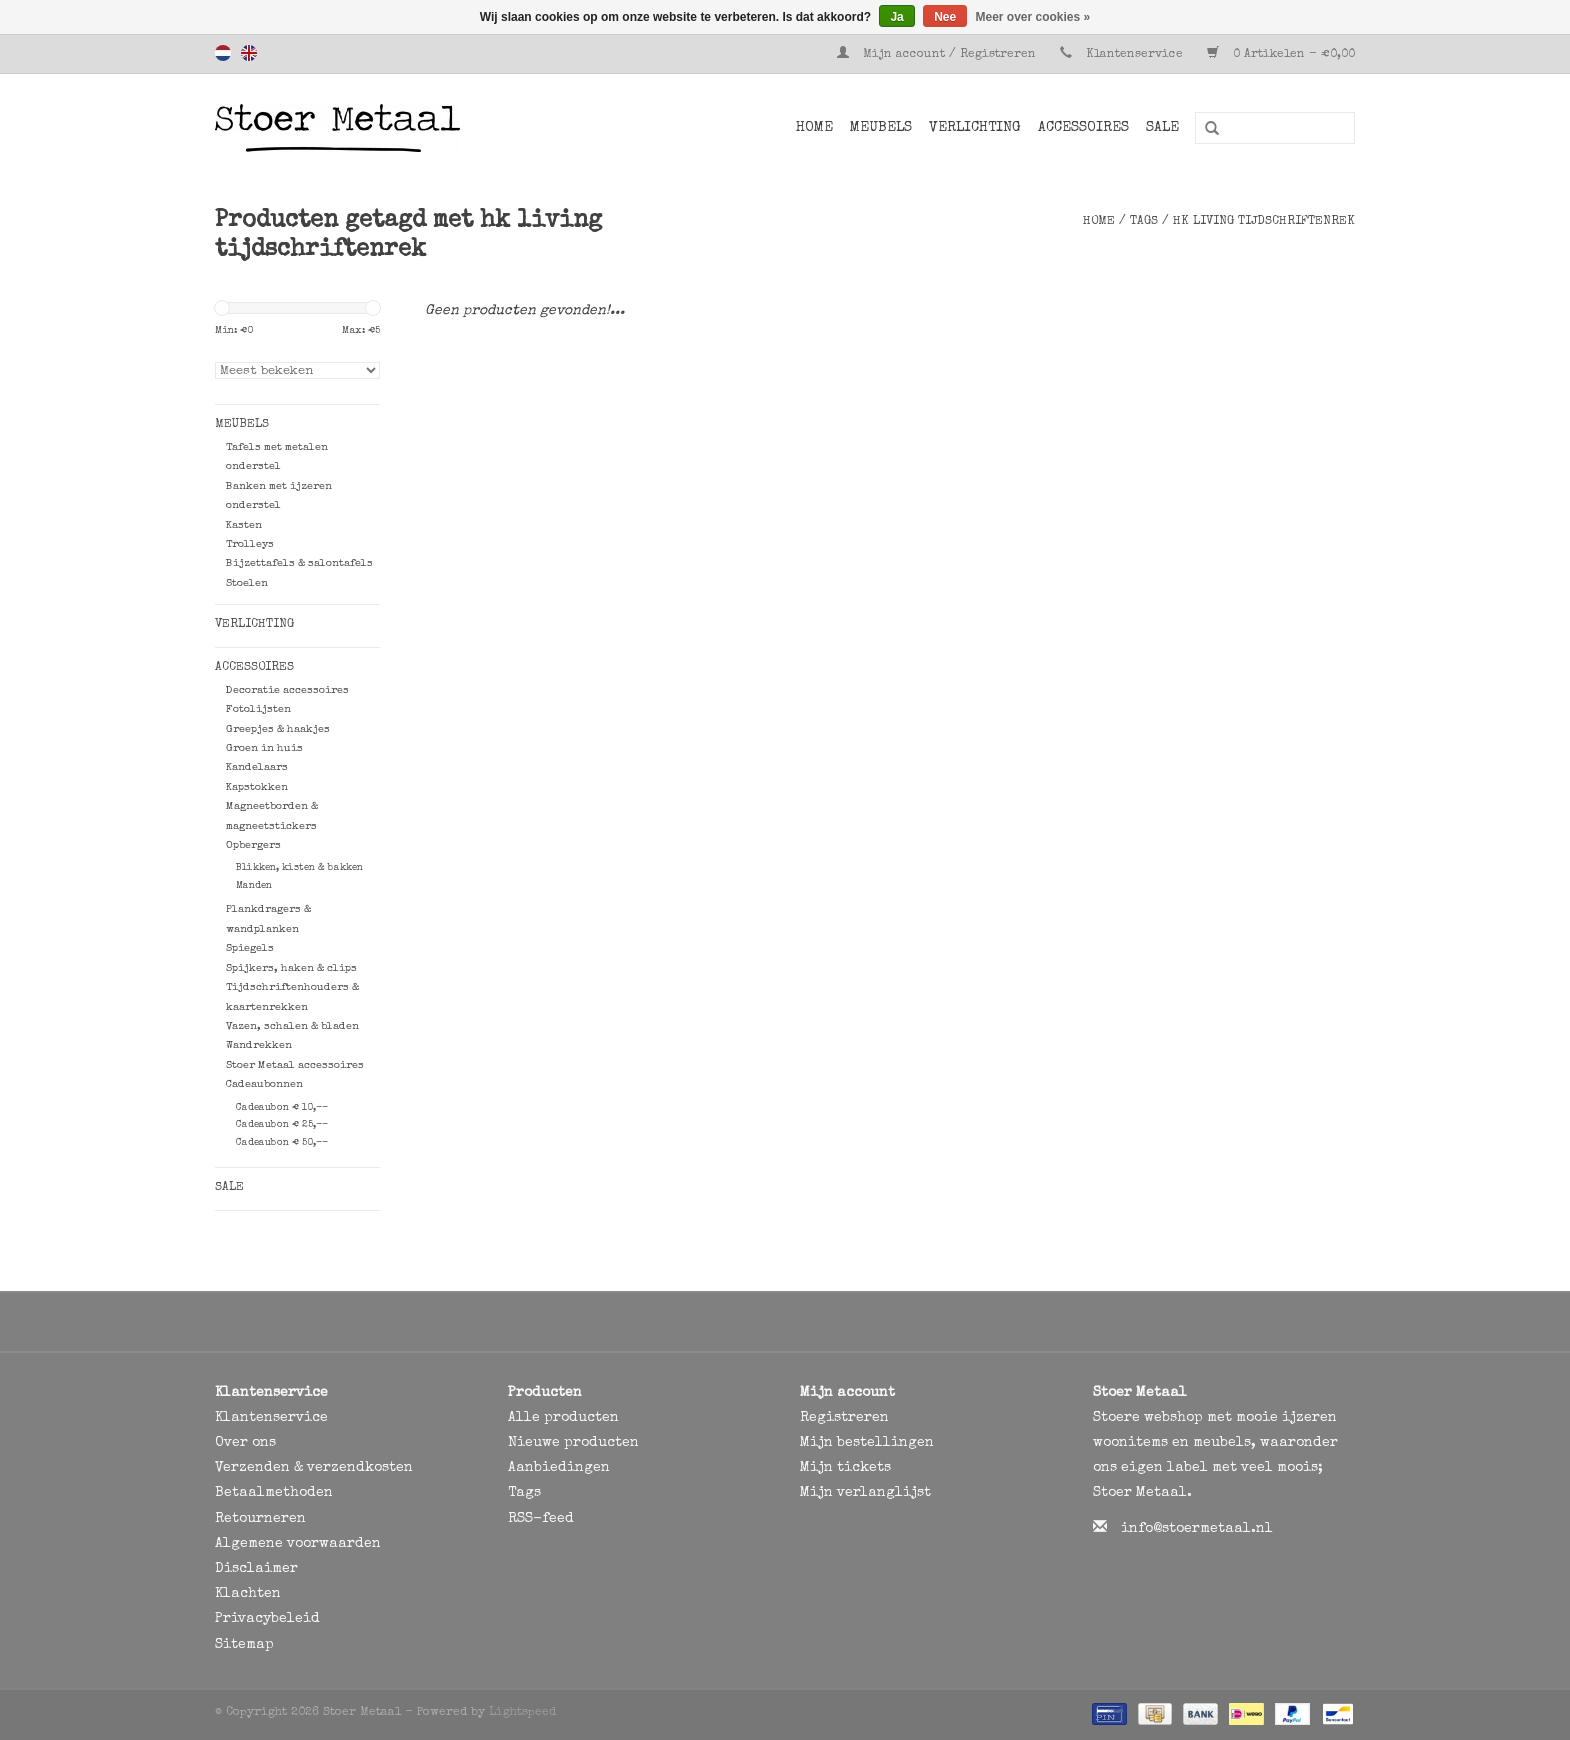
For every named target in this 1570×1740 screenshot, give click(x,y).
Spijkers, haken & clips (291, 968)
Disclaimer (256, 1569)
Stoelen (247, 583)
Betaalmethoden (274, 1493)
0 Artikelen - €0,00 (1281, 55)
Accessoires (1083, 128)
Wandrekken (259, 1045)
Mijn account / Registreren (938, 55)
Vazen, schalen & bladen (292, 1026)
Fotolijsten (258, 709)
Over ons (245, 1443)
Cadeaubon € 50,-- (282, 1143)
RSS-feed (541, 1519)
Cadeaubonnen (264, 1084)
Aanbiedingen (559, 1468)
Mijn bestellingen (867, 1443)
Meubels (881, 128)
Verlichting (975, 128)
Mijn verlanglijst (865, 1493)
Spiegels (250, 948)
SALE (1162, 128)
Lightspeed (522, 1713)
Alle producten (563, 1418)
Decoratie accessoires (287, 690)
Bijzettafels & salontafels (299, 563)
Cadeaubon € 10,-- (282, 1108)
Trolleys (250, 544)
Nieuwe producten (573, 1443)
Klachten (248, 1594)
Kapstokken (257, 787)
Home (814, 128)
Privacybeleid (267, 1619)
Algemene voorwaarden (298, 1544)
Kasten (244, 525)
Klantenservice (1134, 55)
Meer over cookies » (1033, 17)
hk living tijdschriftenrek (1264, 222)
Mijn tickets (845, 1468)
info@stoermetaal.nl (1197, 1529)
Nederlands (223, 53)
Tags (1144, 222)
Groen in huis (264, 748)
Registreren (844, 1418)
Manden (254, 886)
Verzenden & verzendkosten (314, 1468)
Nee (945, 17)
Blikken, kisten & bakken (299, 868)
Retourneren (260, 1519)
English (249, 53)
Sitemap (244, 1645)
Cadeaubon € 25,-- (282, 1125)
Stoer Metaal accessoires (295, 1065)
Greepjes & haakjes (278, 729)
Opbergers (253, 845)
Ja (896, 17)
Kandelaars (257, 767)
